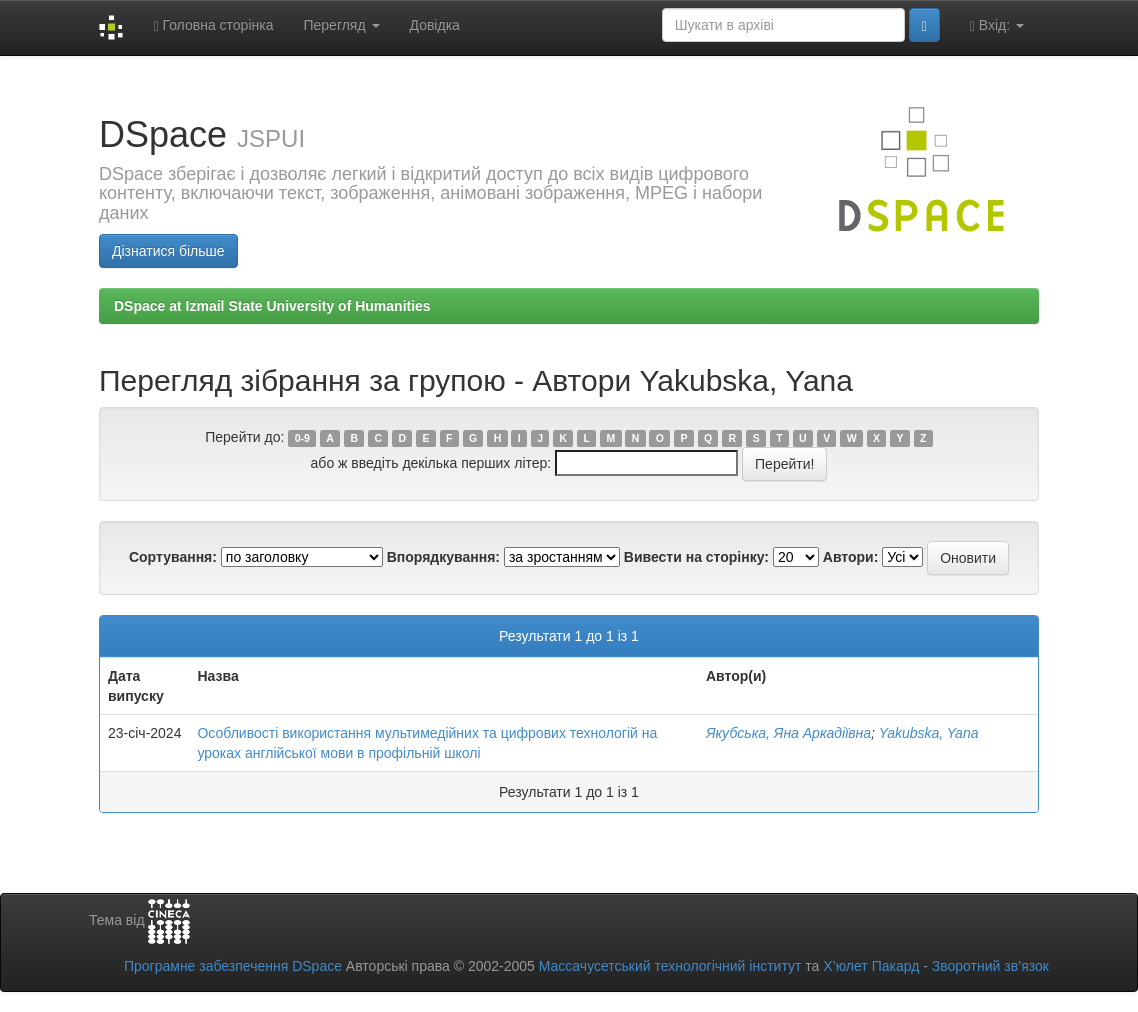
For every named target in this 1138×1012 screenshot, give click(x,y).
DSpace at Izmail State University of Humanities (272, 306)
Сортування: (173, 557)
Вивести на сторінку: (696, 557)
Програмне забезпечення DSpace (233, 966)
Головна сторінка (213, 25)
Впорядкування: (443, 557)
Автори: (851, 557)
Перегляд (341, 25)
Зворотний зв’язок (990, 966)
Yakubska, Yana (929, 733)
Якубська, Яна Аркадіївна (788, 733)
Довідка (435, 25)
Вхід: (997, 25)
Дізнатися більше (168, 251)
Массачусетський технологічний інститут (670, 966)
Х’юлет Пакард (871, 966)
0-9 (302, 438)
